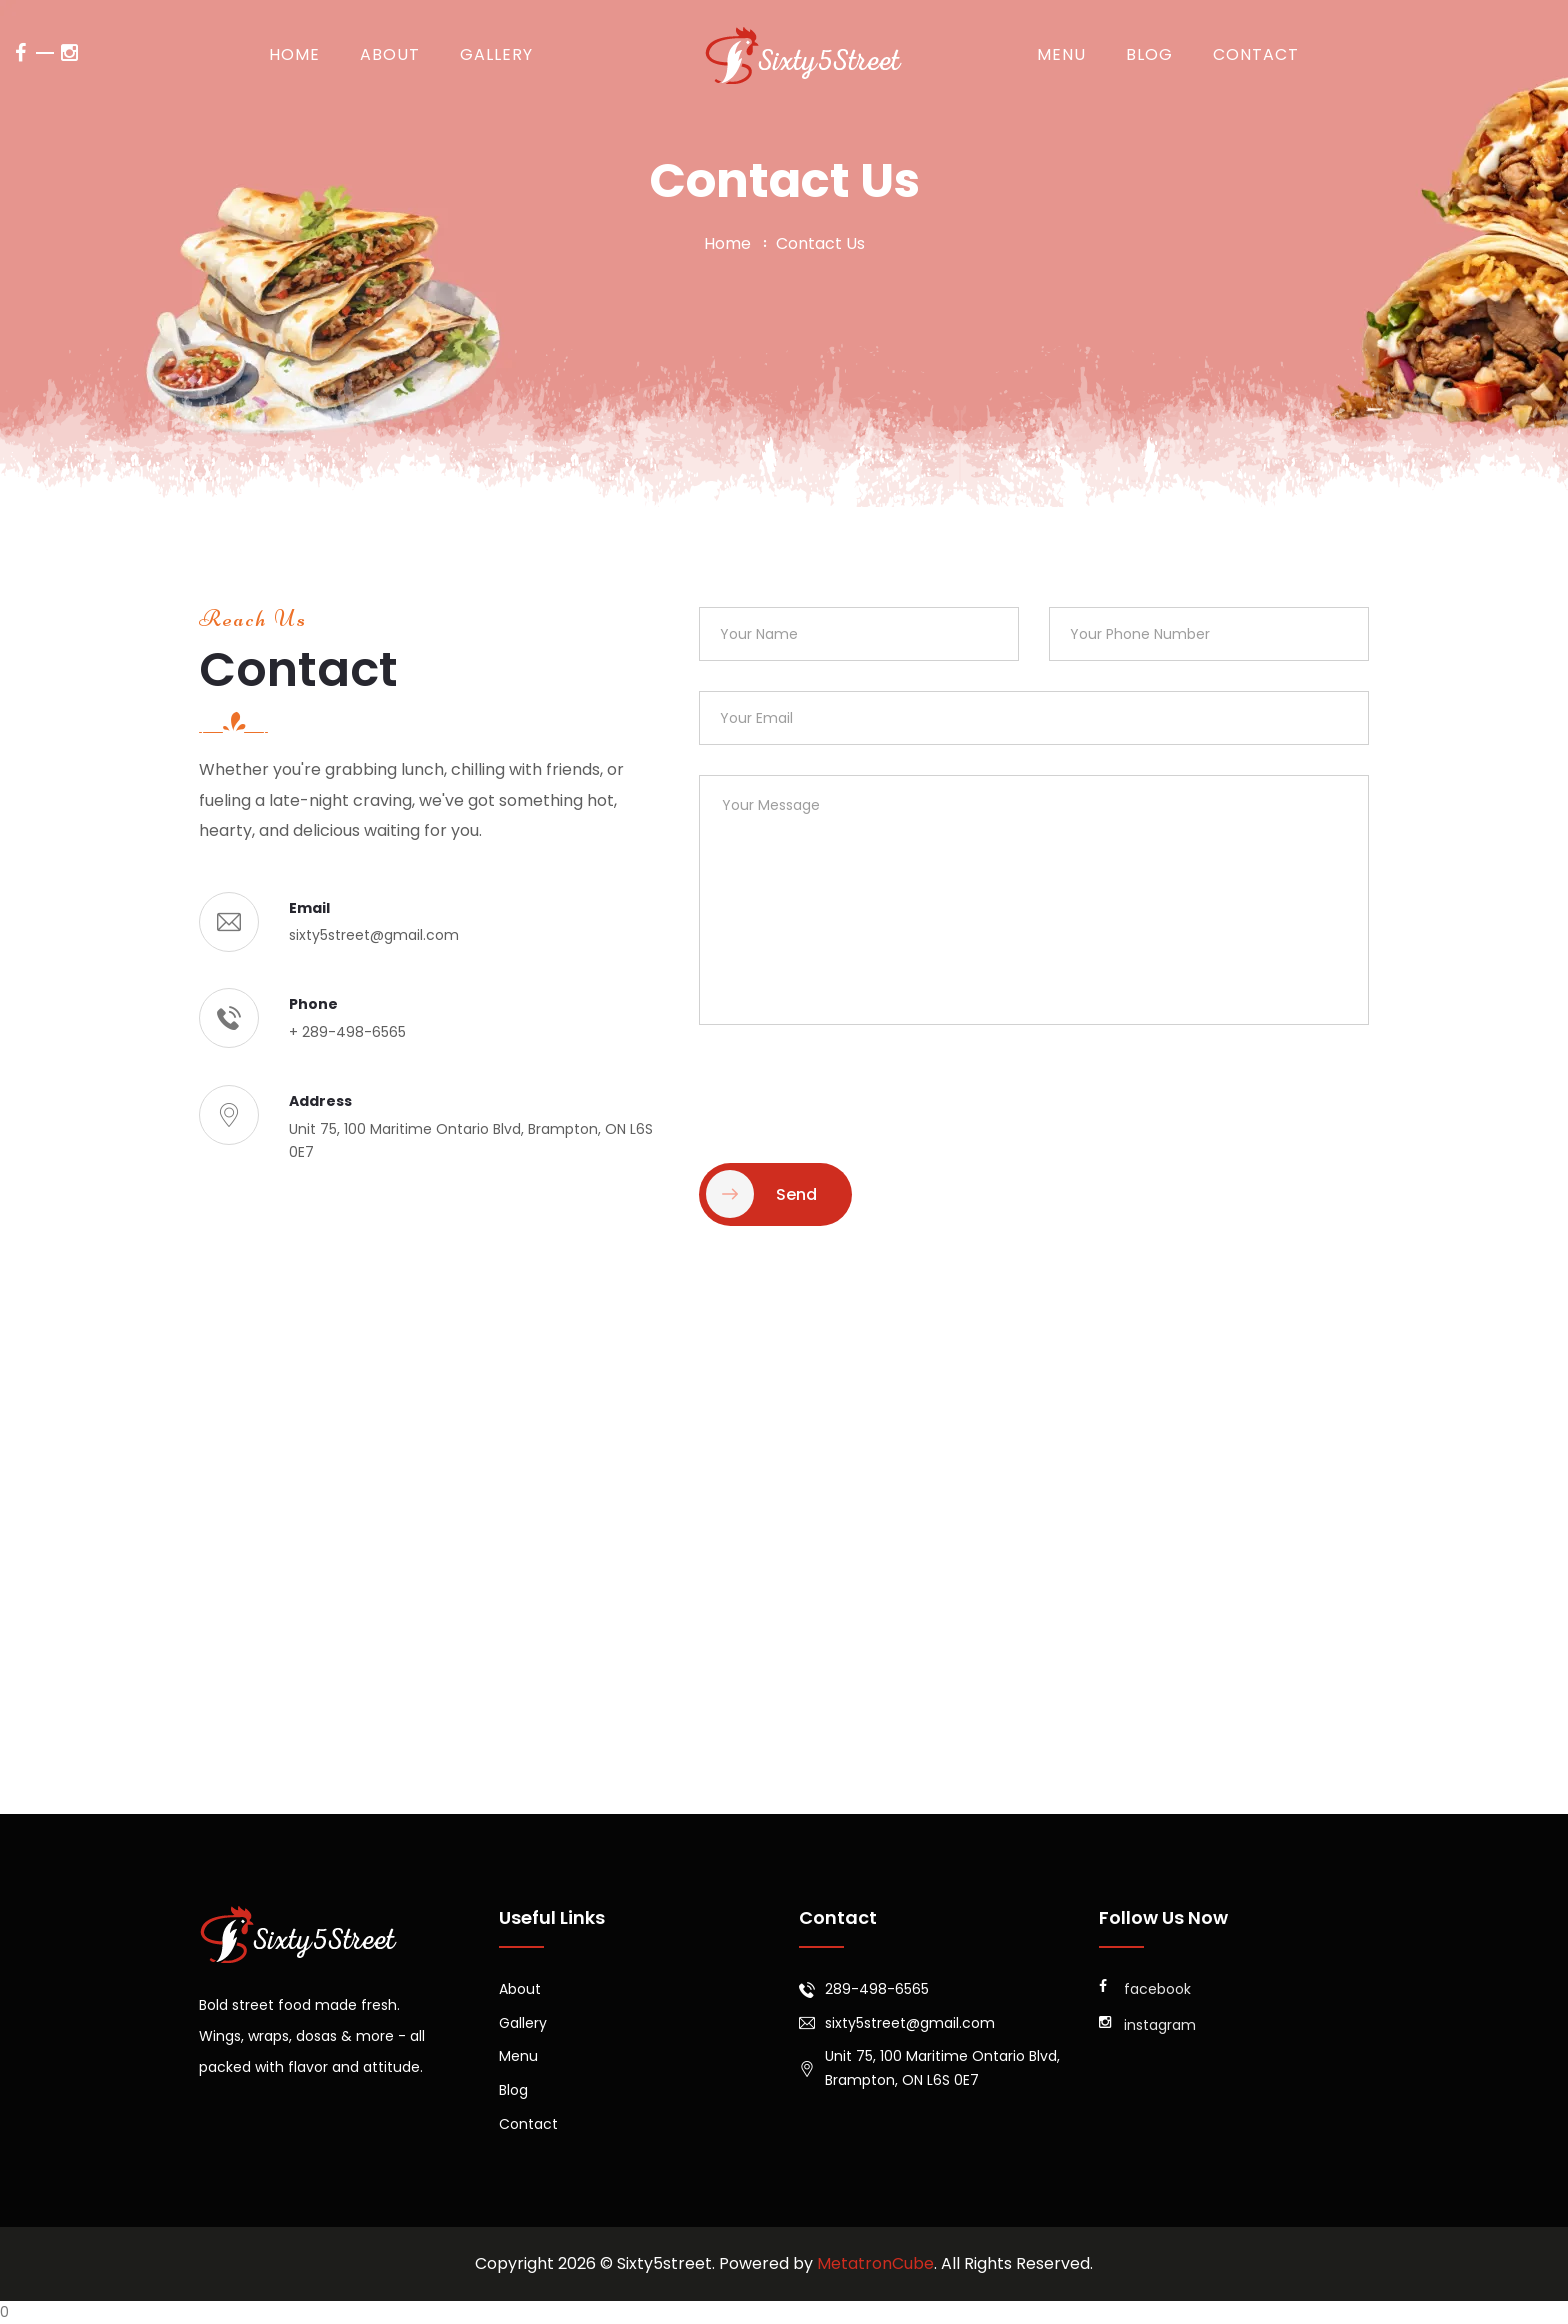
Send (761, 1194)
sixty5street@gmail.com (374, 935)
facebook (1145, 1989)
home (727, 243)
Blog (1149, 54)
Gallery (496, 54)
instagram (1147, 2025)
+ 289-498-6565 (347, 1032)
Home (294, 54)
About (390, 54)
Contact (1256, 54)
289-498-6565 (877, 1989)
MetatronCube (875, 2263)
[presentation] (851, 1094)
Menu (1061, 54)
